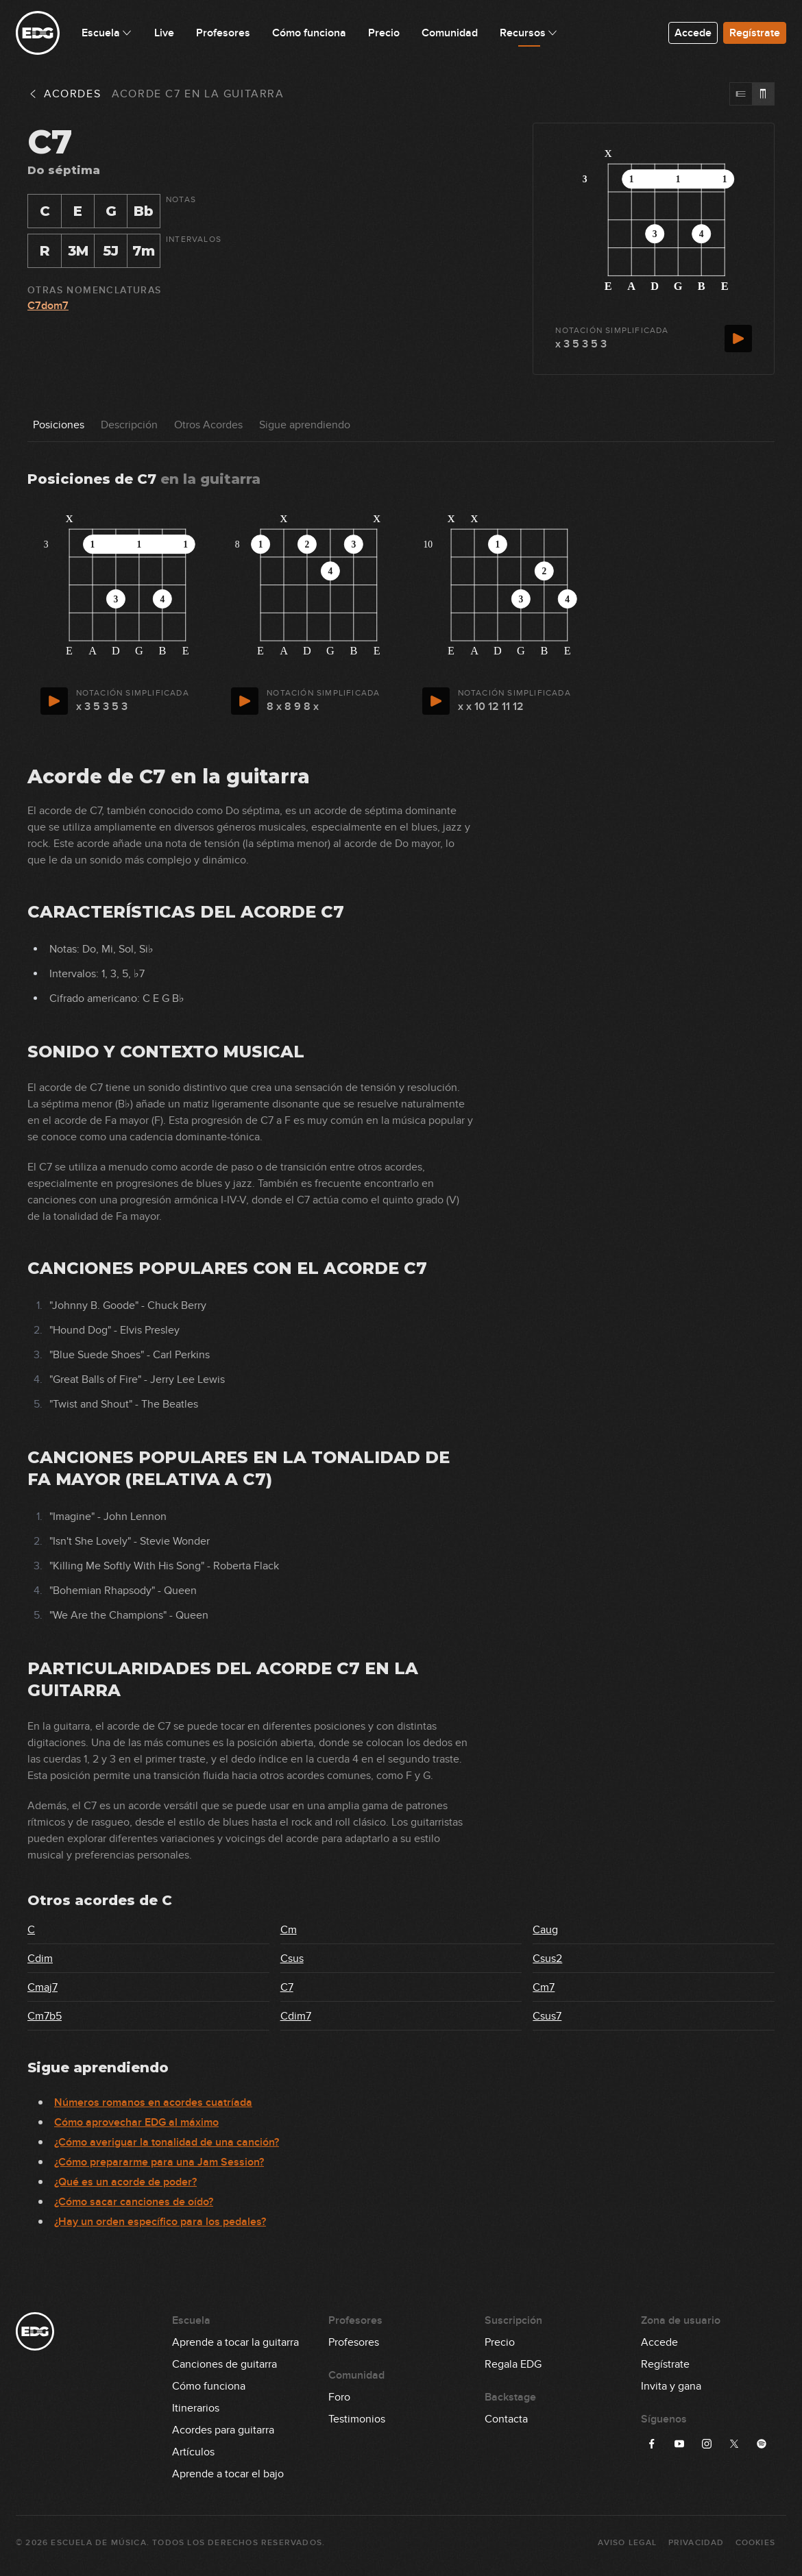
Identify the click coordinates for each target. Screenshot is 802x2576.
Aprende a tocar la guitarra (235, 2342)
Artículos (193, 2452)
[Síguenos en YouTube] (679, 2444)
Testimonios (356, 2419)
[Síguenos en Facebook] (652, 2444)
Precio (500, 2342)
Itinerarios (195, 2408)
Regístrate (754, 33)
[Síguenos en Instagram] (707, 2444)
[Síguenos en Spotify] (762, 2444)
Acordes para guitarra (223, 2430)
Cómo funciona (208, 2386)
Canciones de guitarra (224, 2364)
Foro (339, 2397)
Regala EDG (513, 2364)
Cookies (755, 2543)
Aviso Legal (627, 2543)
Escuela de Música (98, 2543)
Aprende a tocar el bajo (228, 2474)
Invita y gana (671, 2386)
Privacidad (696, 2543)
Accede (693, 33)
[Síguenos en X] (734, 2444)
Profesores (353, 2342)
